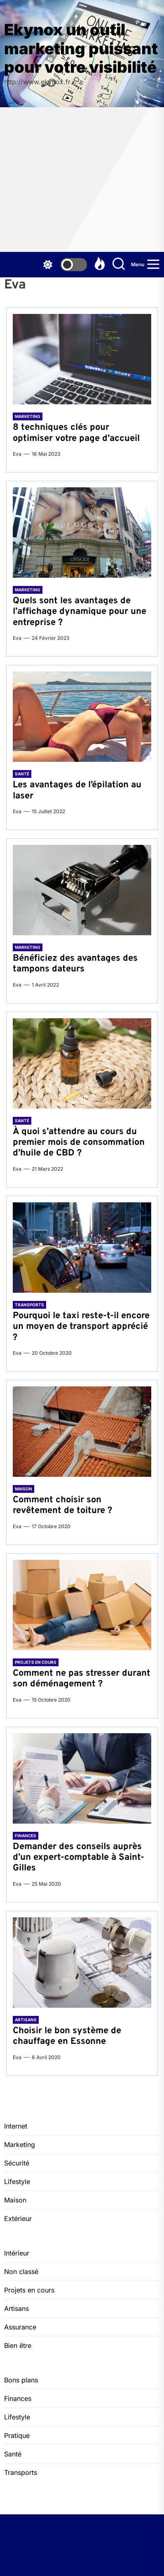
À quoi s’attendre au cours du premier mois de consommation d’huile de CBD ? (79, 1142)
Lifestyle (17, 2181)
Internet (15, 2126)
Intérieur (16, 2253)
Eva (17, 454)
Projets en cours (35, 1662)
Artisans (26, 2019)
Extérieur (18, 2218)
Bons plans (21, 2380)
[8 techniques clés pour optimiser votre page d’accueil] (82, 359)
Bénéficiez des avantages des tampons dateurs (75, 964)
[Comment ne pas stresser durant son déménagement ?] (82, 1605)
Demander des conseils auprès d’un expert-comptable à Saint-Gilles (78, 1857)
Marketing (27, 416)
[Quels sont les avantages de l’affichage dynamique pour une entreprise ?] (82, 532)
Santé (22, 773)
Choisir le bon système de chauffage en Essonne (67, 2036)
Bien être (17, 2345)
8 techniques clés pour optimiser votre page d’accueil (76, 433)
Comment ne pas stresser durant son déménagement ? (81, 1679)
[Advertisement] (82, 179)
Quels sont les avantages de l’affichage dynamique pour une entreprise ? (79, 611)
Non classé (21, 2271)
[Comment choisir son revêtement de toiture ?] (82, 1431)
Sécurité (16, 2163)
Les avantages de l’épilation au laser (77, 790)
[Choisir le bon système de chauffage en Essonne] (82, 1962)
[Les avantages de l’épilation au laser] (82, 716)
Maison (23, 1488)
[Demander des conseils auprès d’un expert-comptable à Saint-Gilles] (82, 1778)
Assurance (20, 2327)
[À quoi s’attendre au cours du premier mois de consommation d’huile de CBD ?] (82, 1063)
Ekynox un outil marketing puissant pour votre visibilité (81, 48)
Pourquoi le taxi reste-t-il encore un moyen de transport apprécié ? (81, 1326)
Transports (29, 1304)
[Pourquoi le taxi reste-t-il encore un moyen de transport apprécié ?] (82, 1247)
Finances (25, 1835)
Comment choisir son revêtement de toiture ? (62, 1505)
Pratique (17, 2435)
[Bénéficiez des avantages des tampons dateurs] (82, 890)
